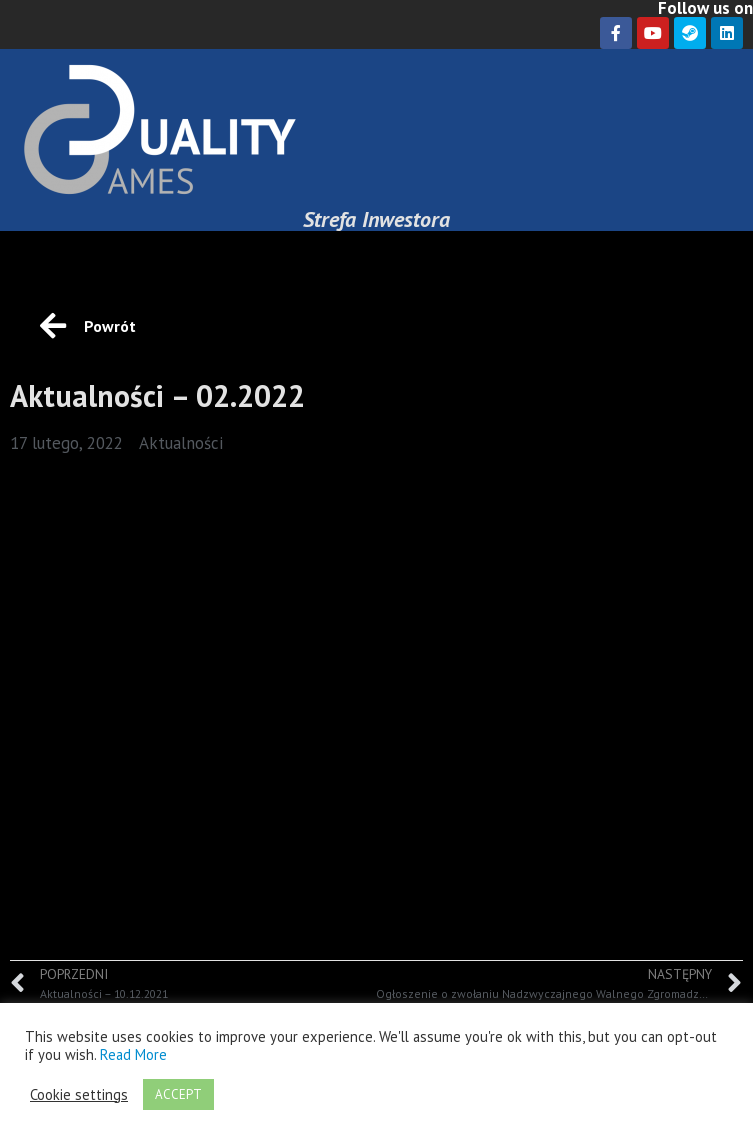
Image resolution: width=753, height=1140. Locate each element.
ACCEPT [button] (178, 1094)
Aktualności (181, 443)
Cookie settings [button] (79, 1095)
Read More (133, 1054)
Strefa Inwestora (376, 219)
